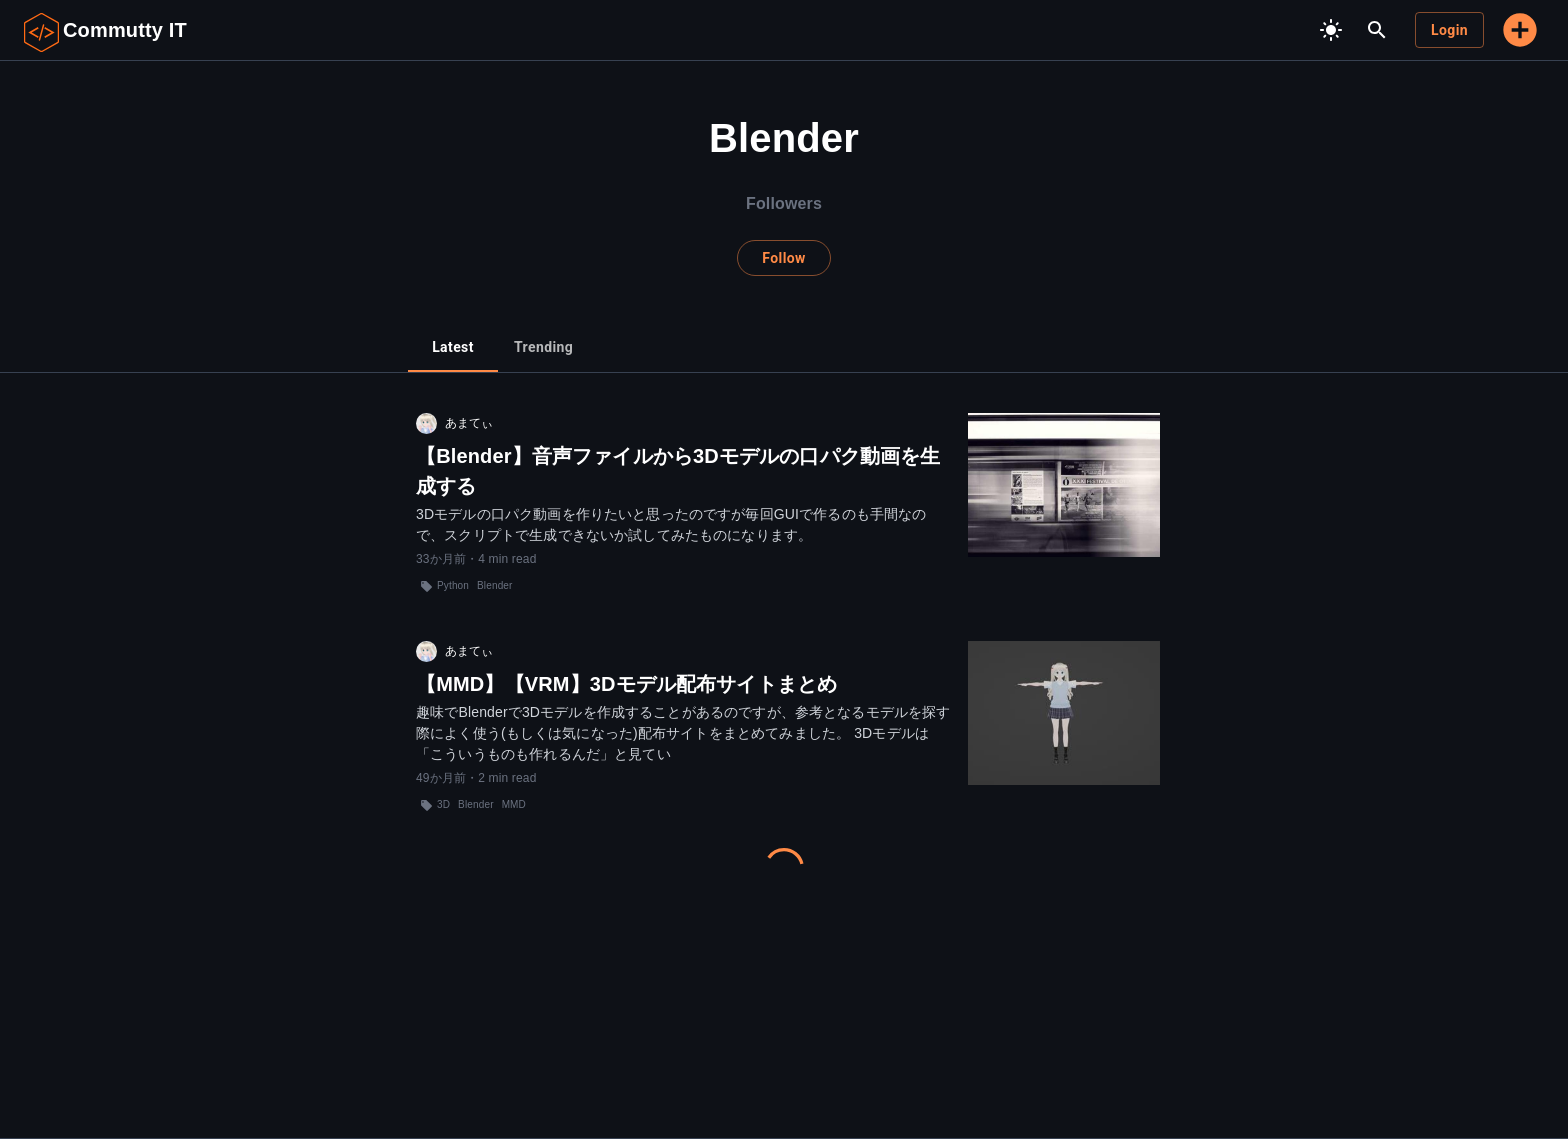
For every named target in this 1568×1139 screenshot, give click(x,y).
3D (443, 804)
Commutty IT (125, 30)
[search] (1377, 30)
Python (453, 585)
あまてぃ (469, 423)
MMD (514, 804)
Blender (495, 585)
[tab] (453, 348)
